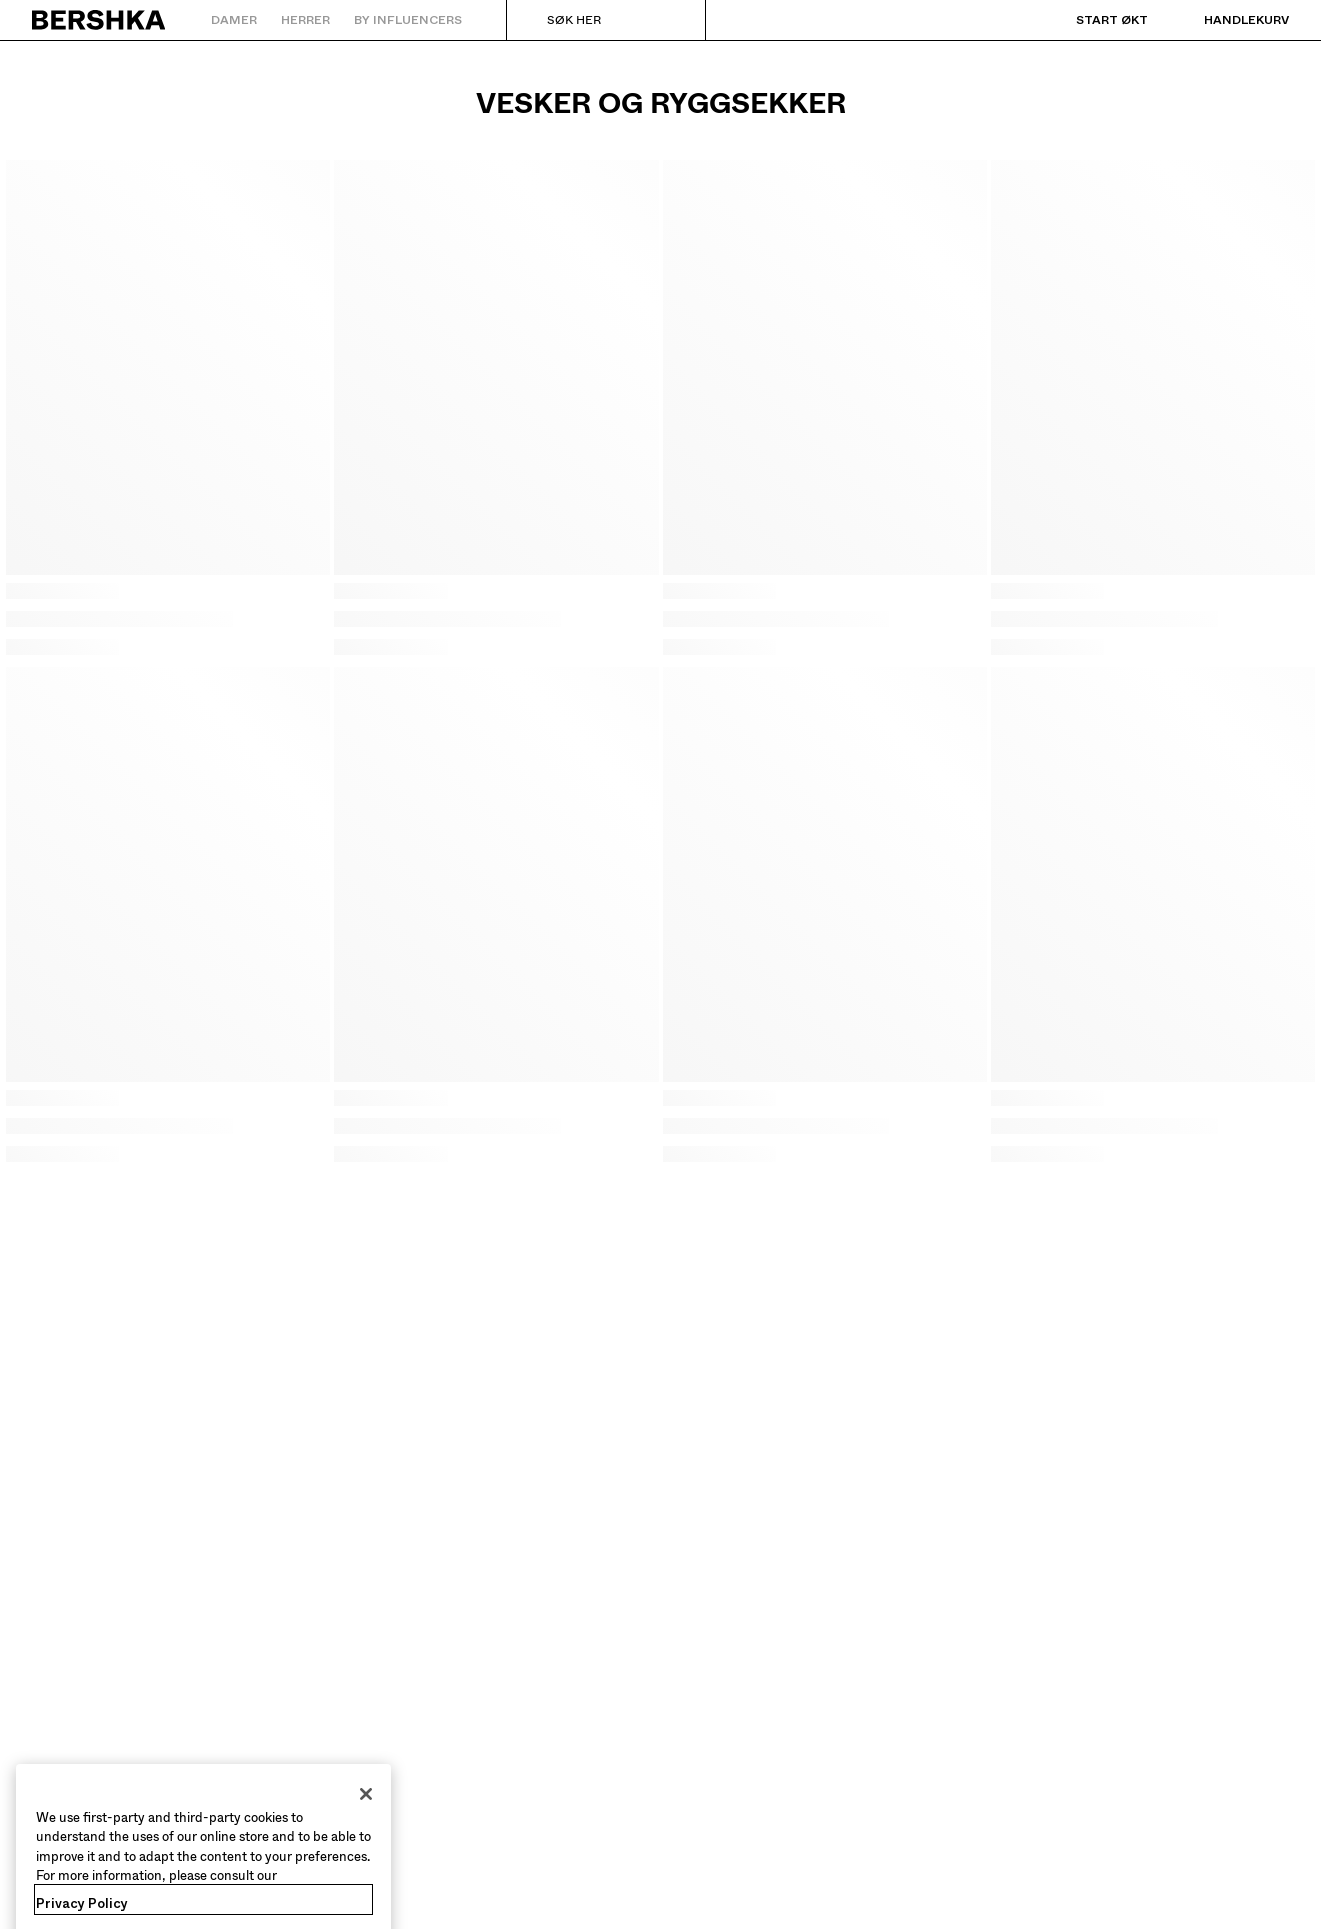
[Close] (366, 1819)
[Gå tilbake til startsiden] (99, 20)
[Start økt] (1092, 20)
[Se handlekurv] (1226, 20)
